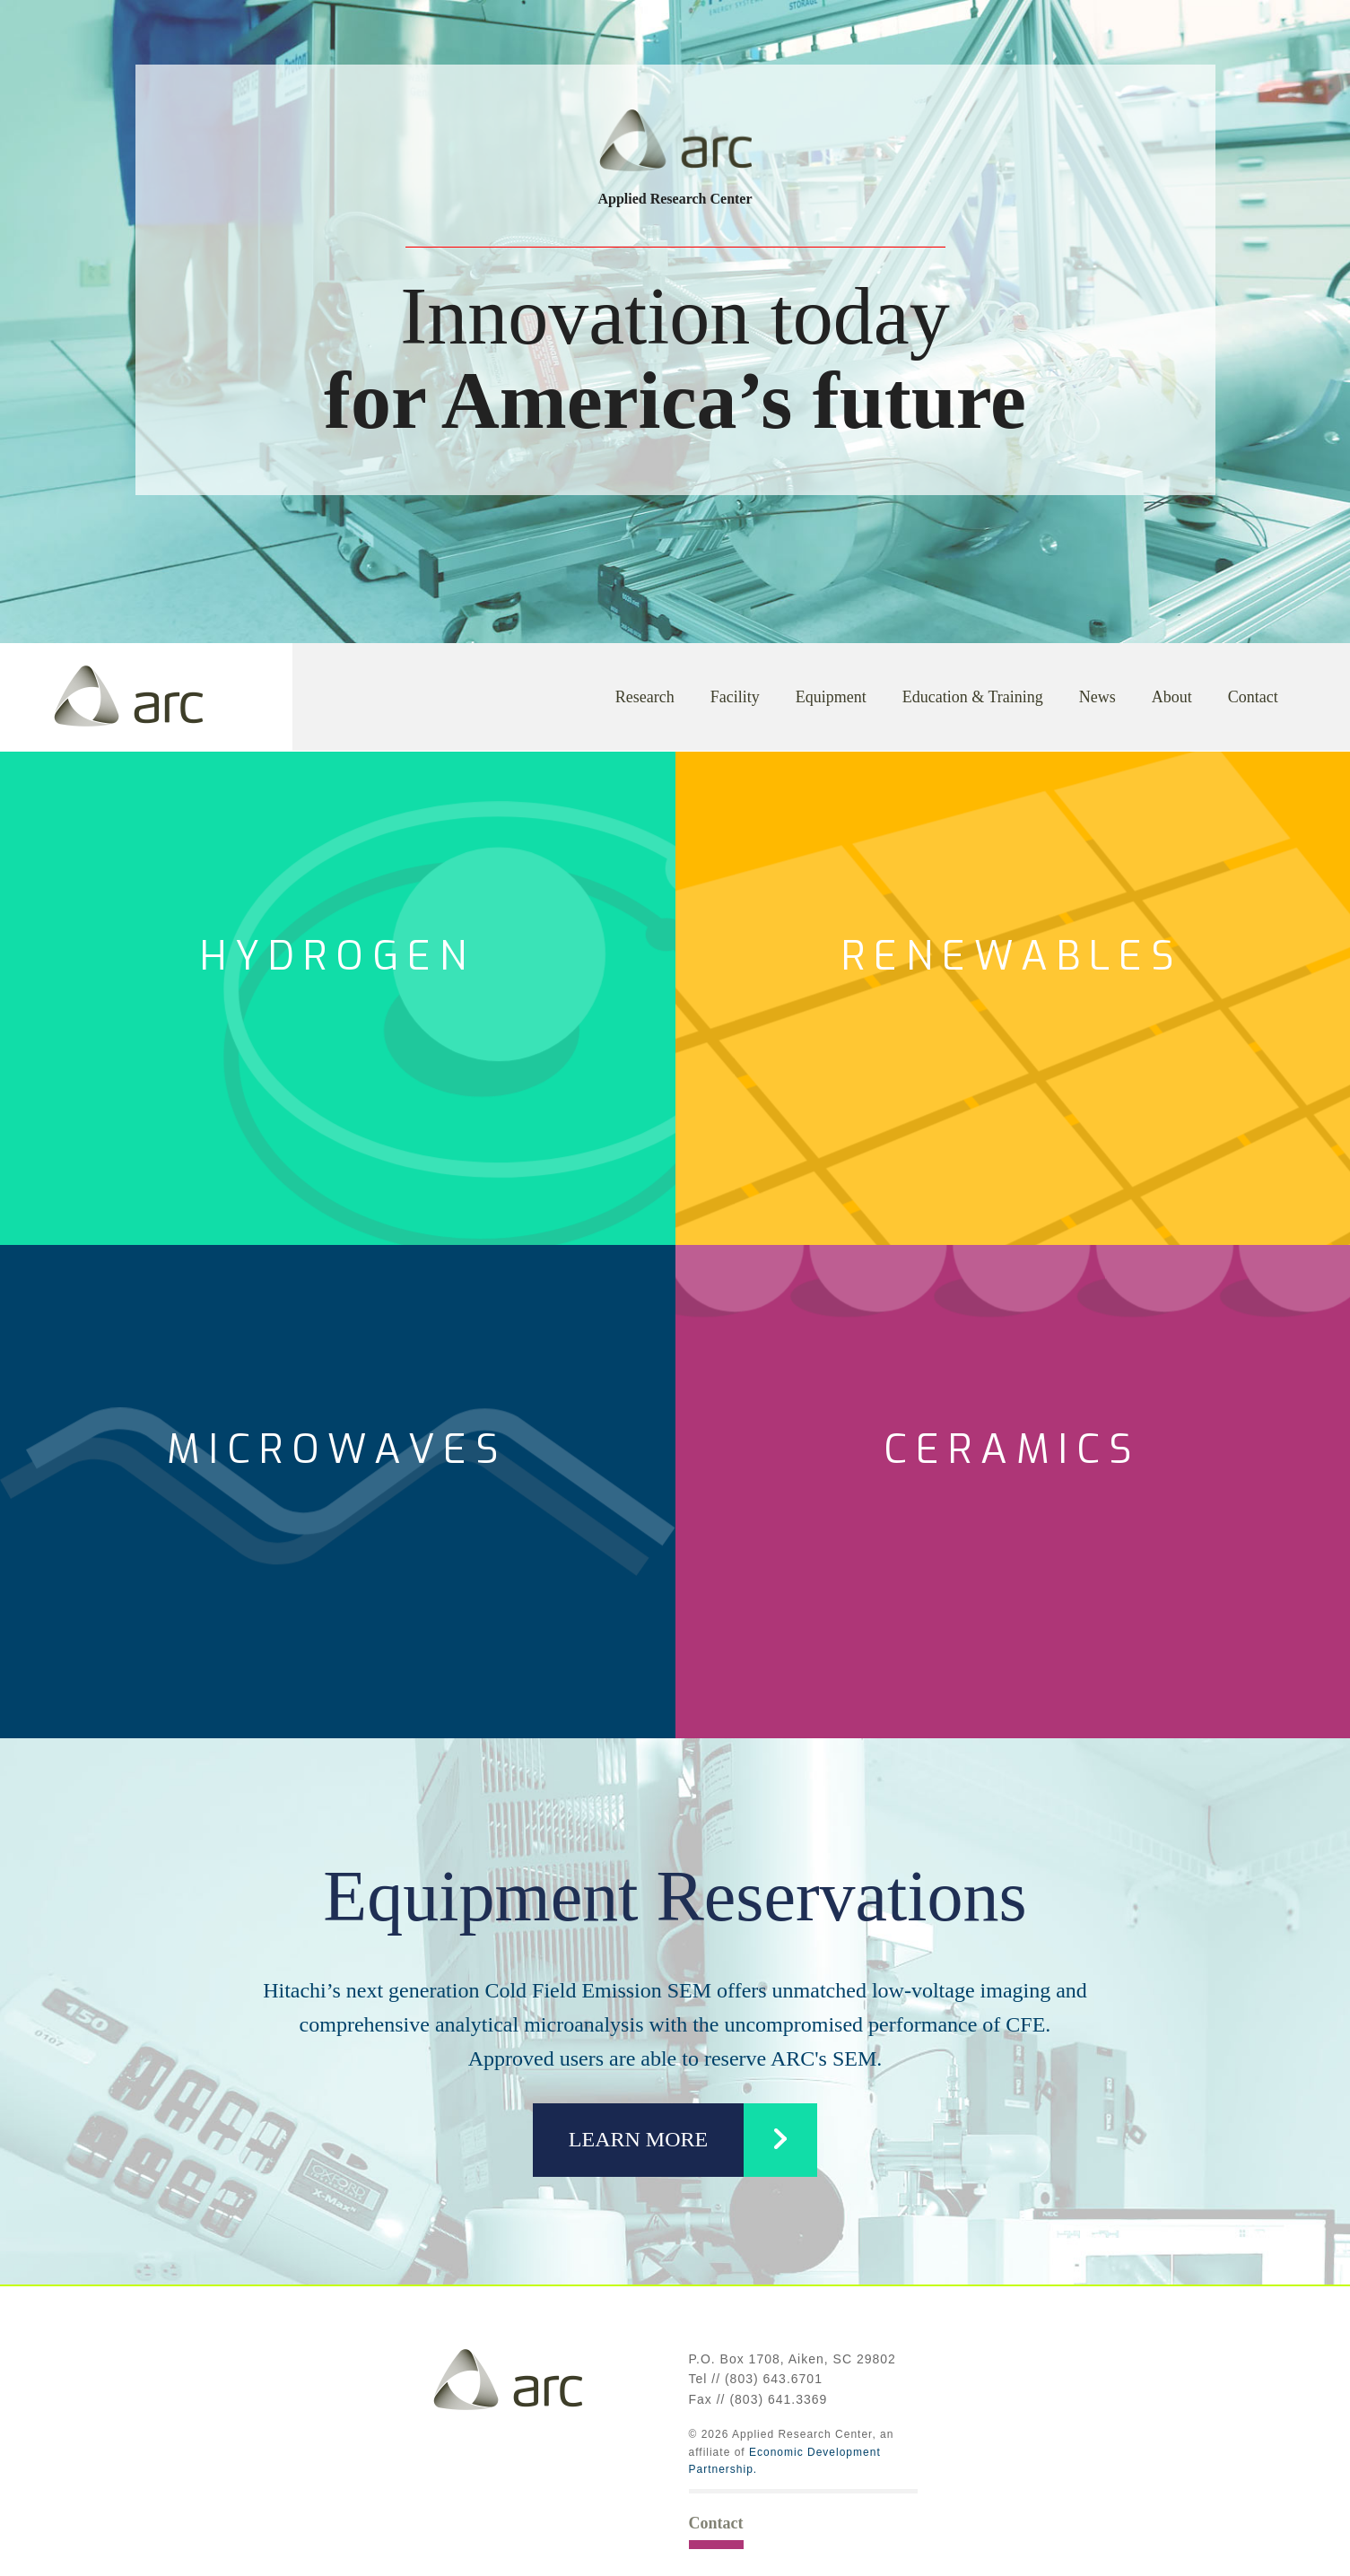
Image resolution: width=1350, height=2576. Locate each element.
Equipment (831, 697)
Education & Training (972, 697)
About (1172, 697)
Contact (1253, 697)
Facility (735, 697)
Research (645, 697)
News (1097, 697)
